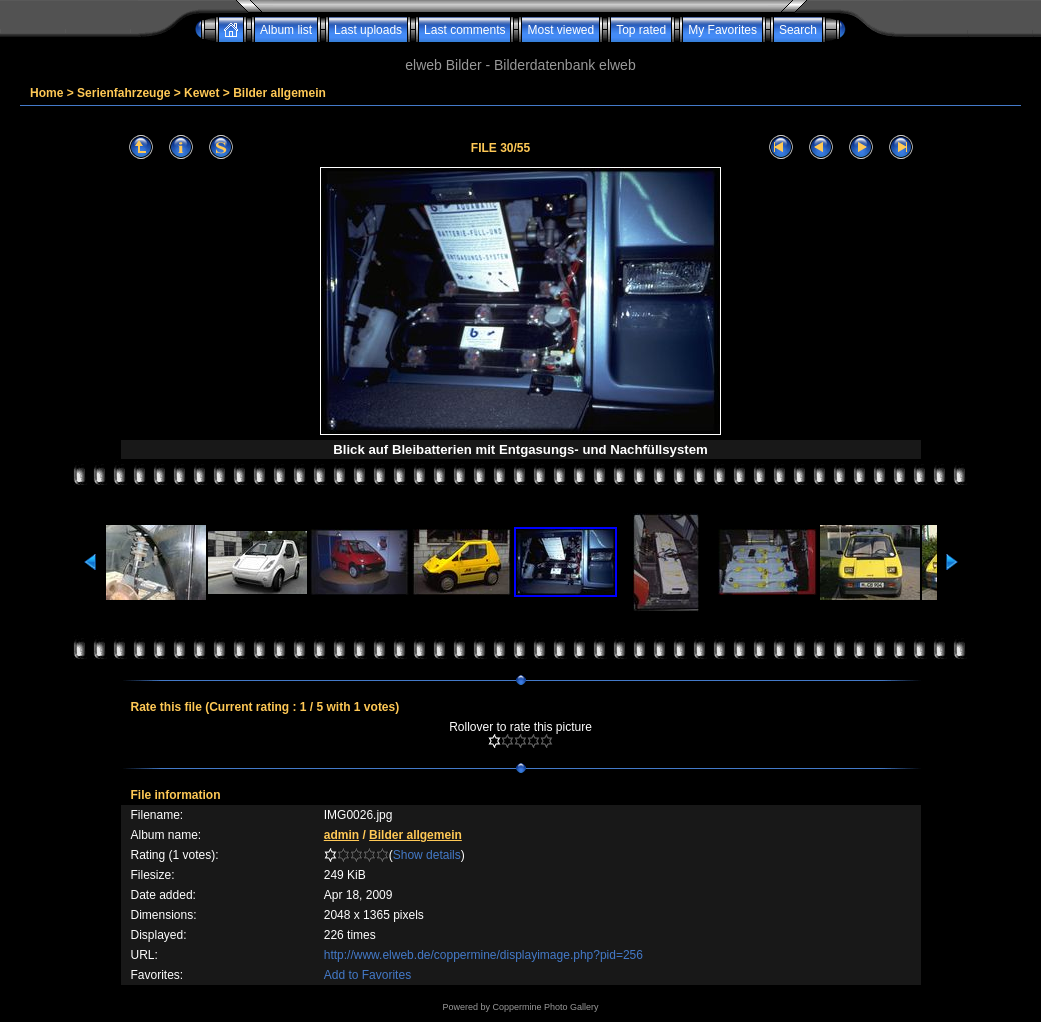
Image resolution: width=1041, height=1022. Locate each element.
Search (798, 30)
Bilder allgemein (279, 93)
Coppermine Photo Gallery (545, 1007)
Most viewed (560, 30)
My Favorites (722, 30)
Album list (286, 30)
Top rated (641, 30)
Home (46, 93)
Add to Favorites (367, 975)
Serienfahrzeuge (123, 93)
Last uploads (368, 30)
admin (341, 835)
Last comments (464, 30)
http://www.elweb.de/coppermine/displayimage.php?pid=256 (483, 955)
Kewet (201, 93)
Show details (427, 855)
